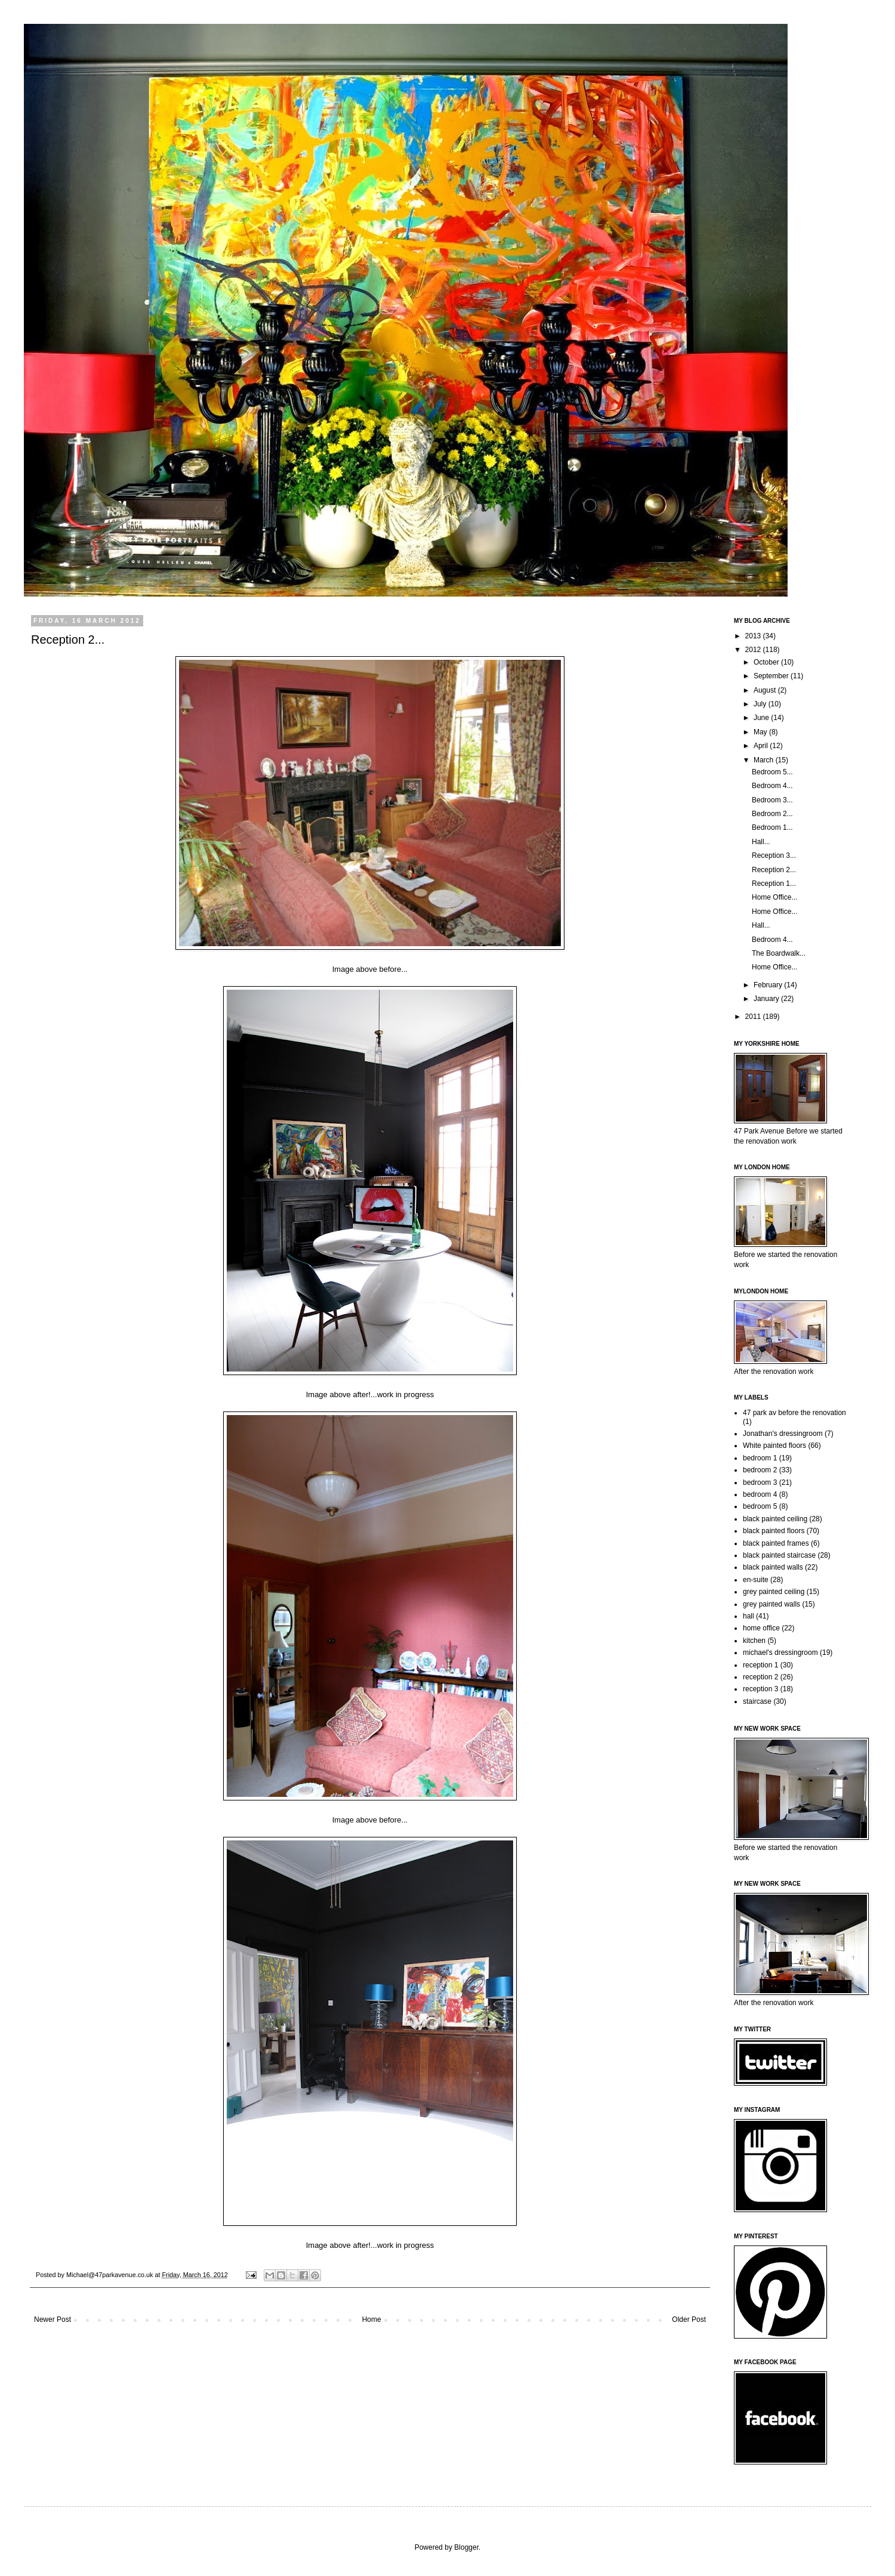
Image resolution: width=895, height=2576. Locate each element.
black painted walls (773, 1567)
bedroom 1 (760, 1458)
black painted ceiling (775, 1519)
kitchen (754, 1640)
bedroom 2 (760, 1470)
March (765, 760)
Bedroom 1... (772, 827)
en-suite (756, 1580)
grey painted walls (771, 1604)
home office (761, 1628)
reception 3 (760, 1689)
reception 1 (760, 1665)
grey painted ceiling (773, 1591)
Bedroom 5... (772, 772)
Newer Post (52, 2319)
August (766, 690)
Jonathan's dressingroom (783, 1433)
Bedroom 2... (772, 814)
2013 (754, 636)
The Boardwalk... (779, 953)
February (769, 985)
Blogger (466, 2547)
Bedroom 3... (772, 800)
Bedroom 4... (772, 786)
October (767, 662)
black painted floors (773, 1531)
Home (371, 2319)
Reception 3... (774, 855)
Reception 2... (774, 870)
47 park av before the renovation (794, 1413)
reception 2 (760, 1677)
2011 (754, 1016)
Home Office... (774, 897)
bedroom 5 (760, 1506)
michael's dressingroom (780, 1652)
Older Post (689, 2319)
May (761, 732)
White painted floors (774, 1445)
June (762, 718)
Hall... (761, 842)
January (767, 998)
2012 (754, 649)
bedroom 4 (760, 1494)
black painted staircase (779, 1555)
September (772, 676)
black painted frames (776, 1543)
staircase (757, 1701)
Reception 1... (774, 883)
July (761, 704)
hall (748, 1616)
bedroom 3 (760, 1482)
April (762, 746)
